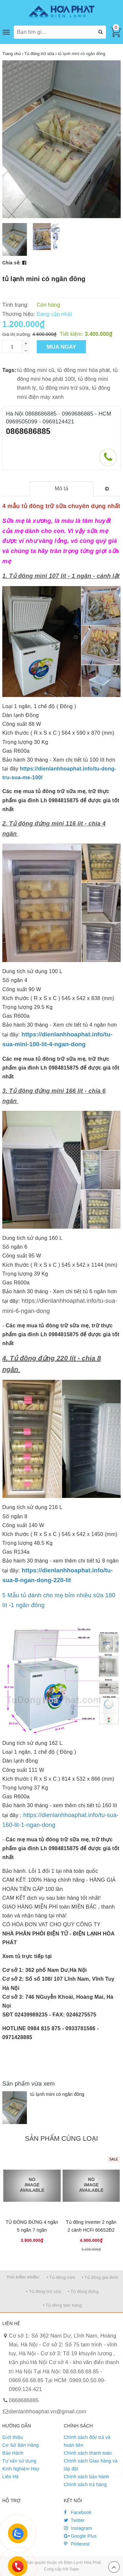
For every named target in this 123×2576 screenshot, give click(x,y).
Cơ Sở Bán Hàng (20, 2445)
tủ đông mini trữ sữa (64, 388)
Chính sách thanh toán (88, 2453)
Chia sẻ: (11, 262)
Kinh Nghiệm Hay (20, 2468)
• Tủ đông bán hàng (62, 2305)
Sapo (74, 2569)
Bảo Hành (12, 2453)
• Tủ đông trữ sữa (43, 2291)
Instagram (78, 2528)
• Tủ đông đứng (83, 2291)
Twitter (74, 2520)
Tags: (9, 370)
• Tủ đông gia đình (100, 2277)
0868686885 (28, 431)
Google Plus (80, 2536)
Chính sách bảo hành (86, 2476)
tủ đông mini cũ (35, 370)
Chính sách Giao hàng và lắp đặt (91, 2464)
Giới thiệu (12, 2437)
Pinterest (77, 2543)
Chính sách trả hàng (85, 2484)
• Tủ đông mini (61, 2277)
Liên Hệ (10, 2476)
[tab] (61, 488)
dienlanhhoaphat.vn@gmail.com (47, 2411)
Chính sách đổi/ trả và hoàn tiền (87, 2441)
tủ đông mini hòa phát (83, 370)
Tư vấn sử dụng (19, 2461)
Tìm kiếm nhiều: (23, 2277)
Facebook (78, 2512)
